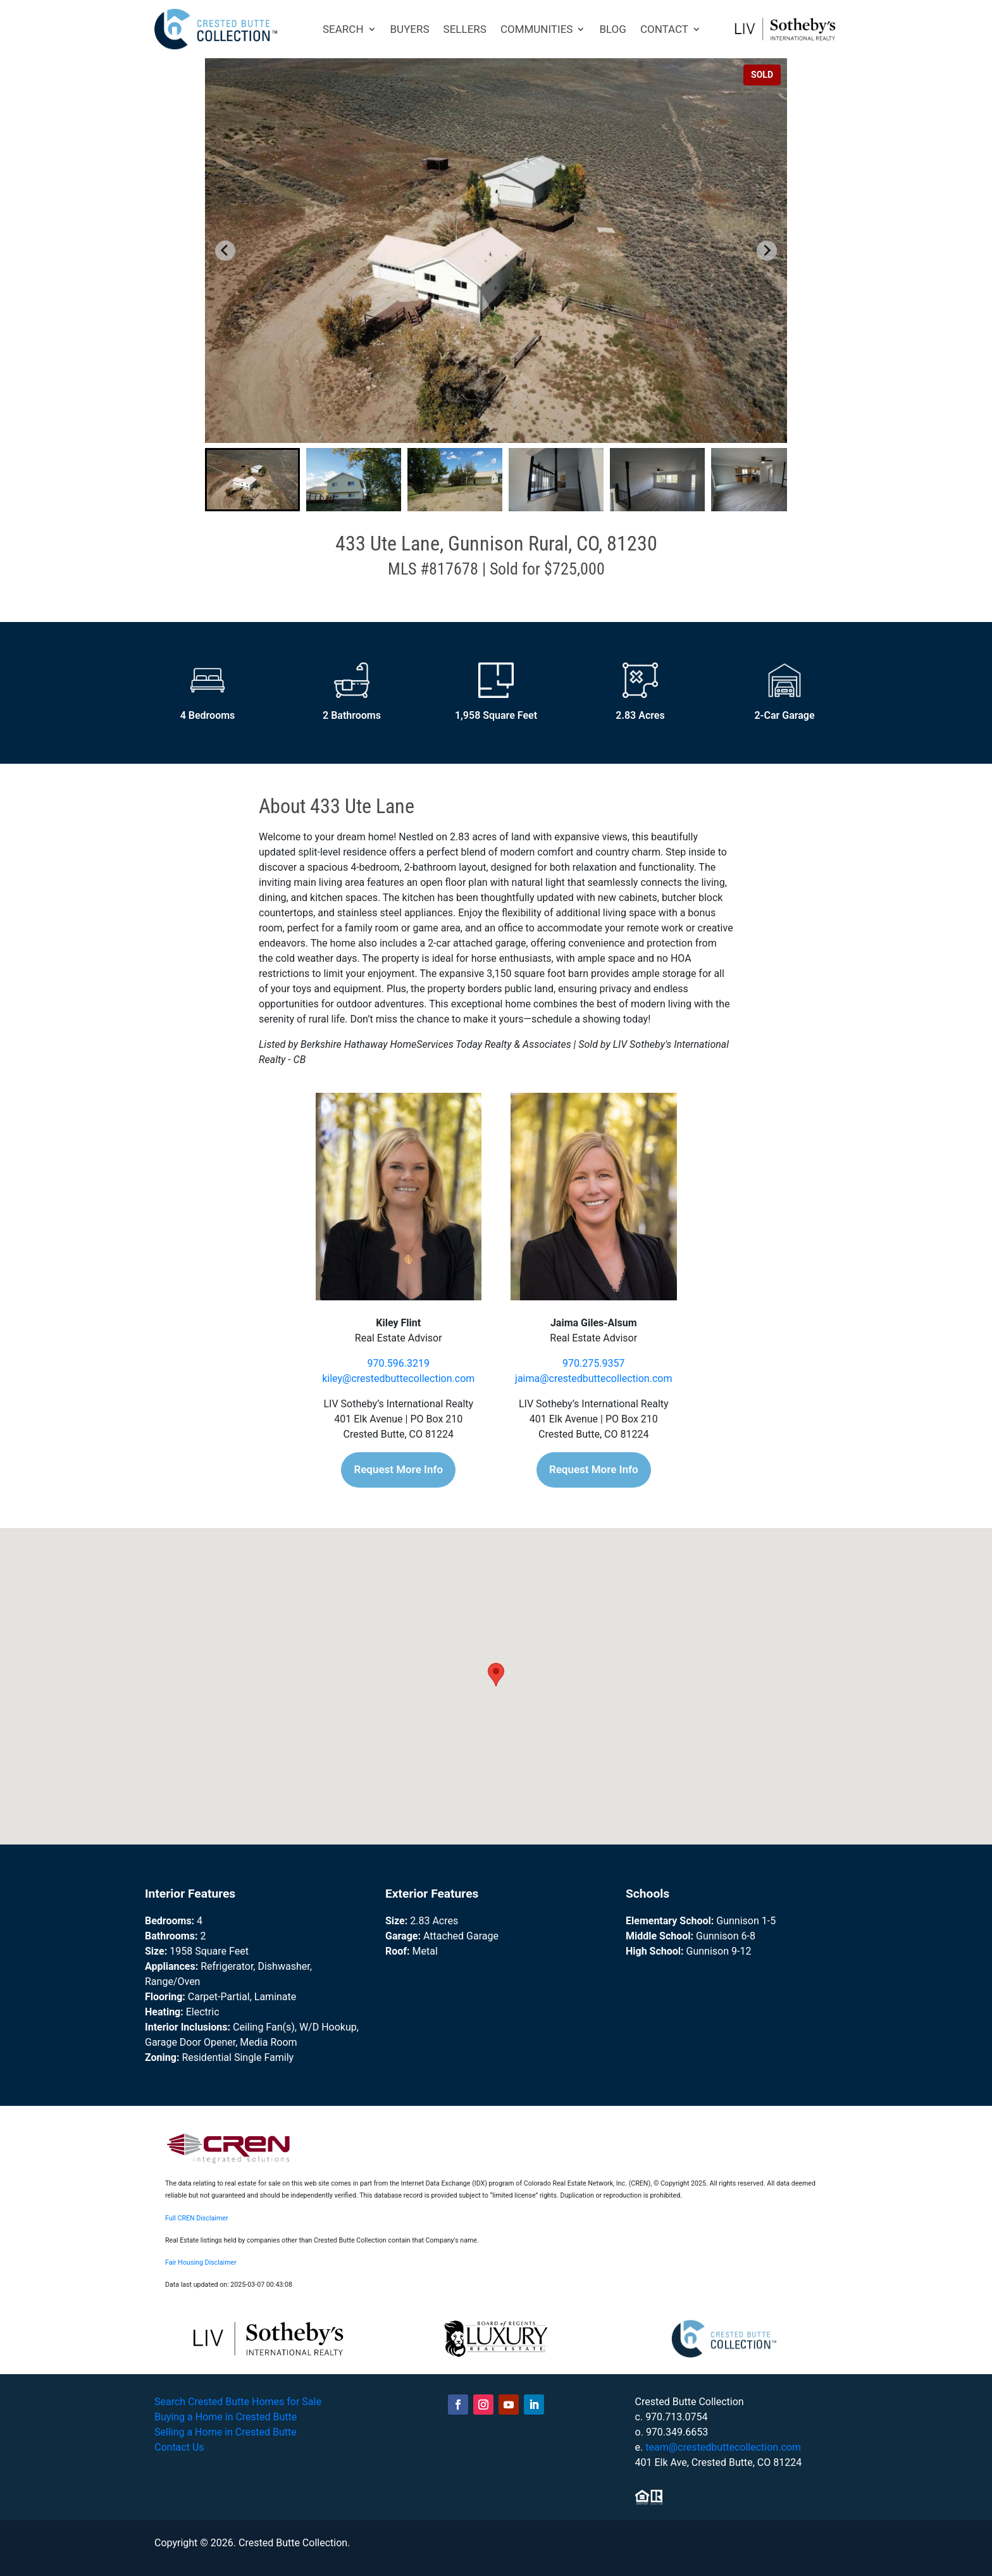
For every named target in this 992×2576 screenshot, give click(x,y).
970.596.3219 (399, 1363)
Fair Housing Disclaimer (201, 2262)
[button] (252, 479)
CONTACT (664, 29)
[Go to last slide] (225, 250)
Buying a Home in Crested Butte (225, 2417)
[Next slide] (767, 250)
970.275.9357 (593, 1363)
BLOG (612, 29)
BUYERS (410, 29)
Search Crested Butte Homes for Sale (237, 2402)
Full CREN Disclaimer (196, 2218)
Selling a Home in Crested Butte (225, 2432)
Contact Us (179, 2447)
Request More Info (398, 1469)
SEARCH (343, 29)
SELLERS (465, 29)
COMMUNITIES (536, 29)
